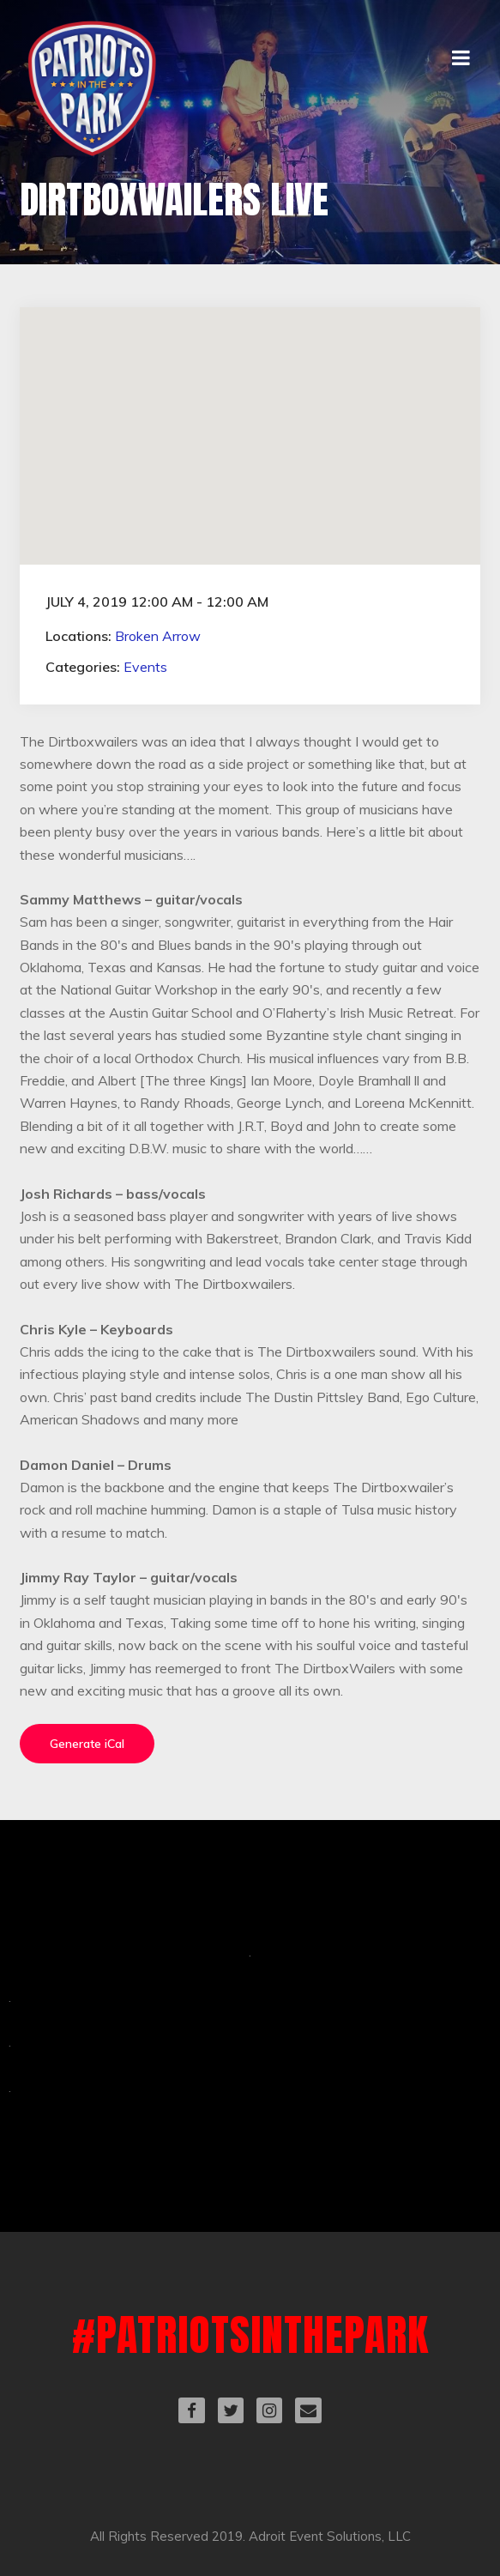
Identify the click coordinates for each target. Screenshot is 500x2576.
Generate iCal (87, 1743)
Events (145, 666)
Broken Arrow (158, 635)
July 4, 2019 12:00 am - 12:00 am (156, 601)
